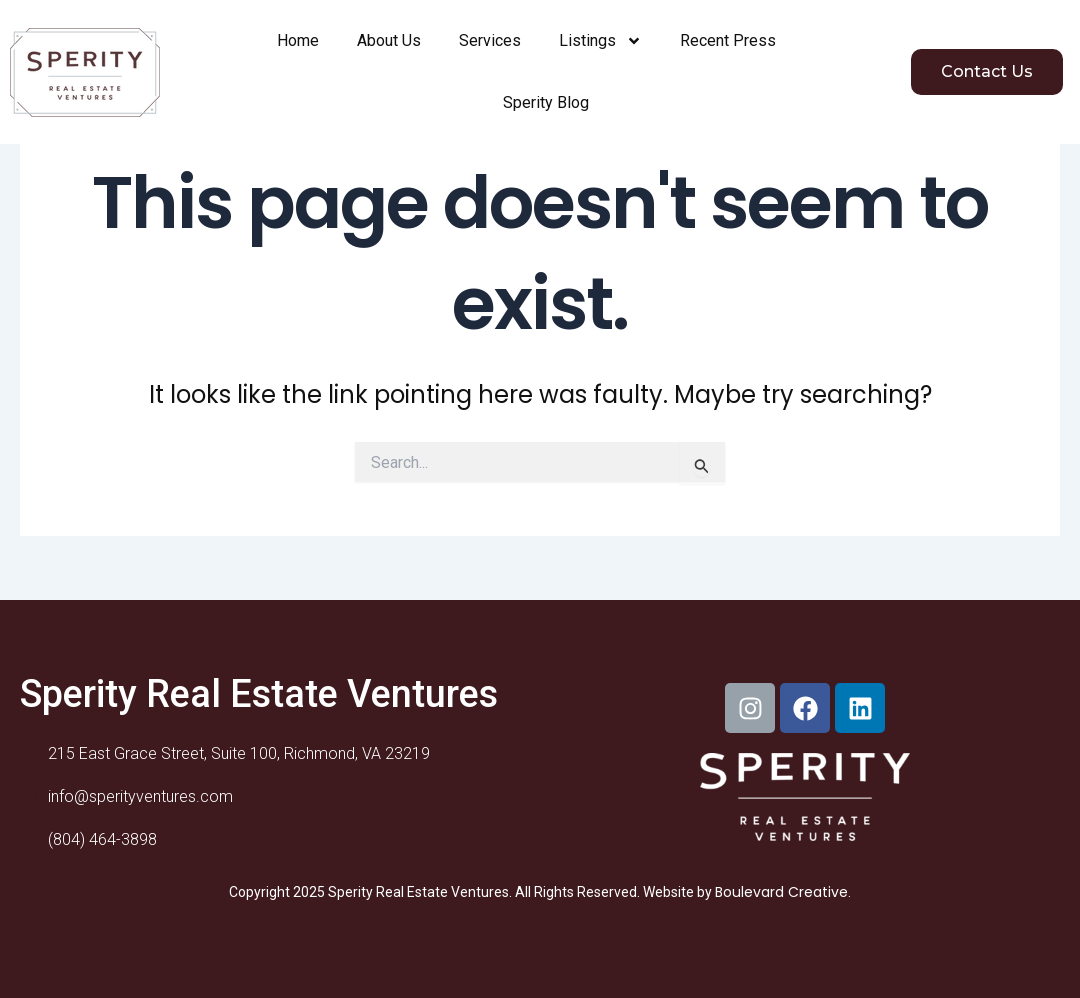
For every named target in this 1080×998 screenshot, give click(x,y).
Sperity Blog (546, 102)
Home (298, 40)
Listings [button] (600, 41)
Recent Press (728, 40)
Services (490, 40)
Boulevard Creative (781, 892)
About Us (389, 40)
